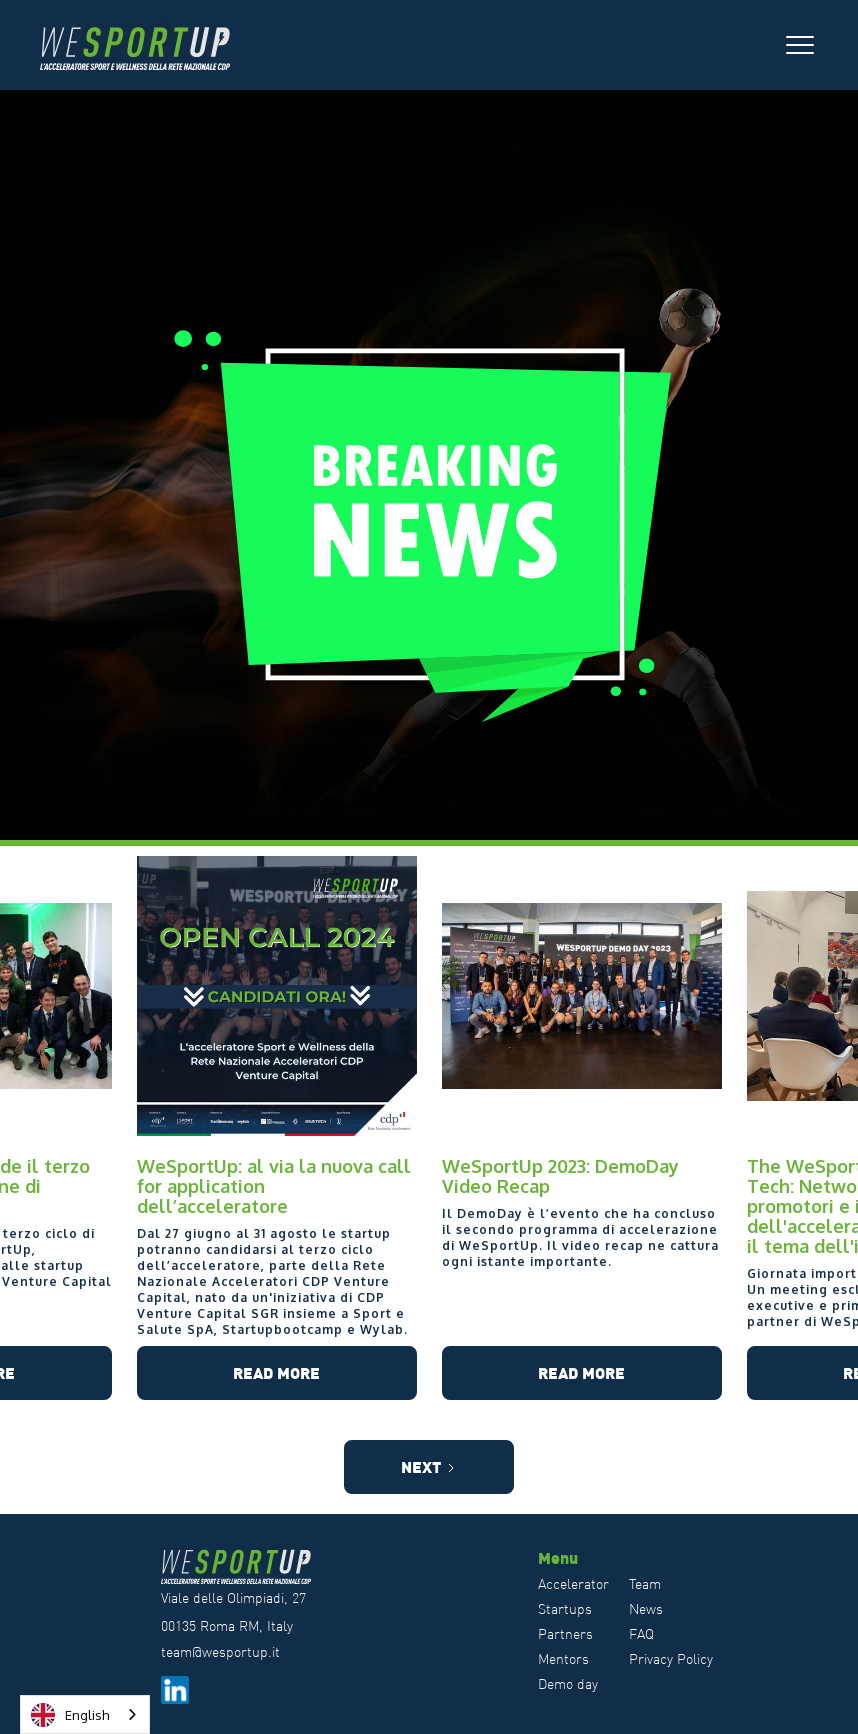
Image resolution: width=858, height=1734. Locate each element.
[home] (145, 45)
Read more (276, 1372)
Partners (565, 1634)
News (646, 1609)
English (70, 1715)
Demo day (568, 1684)
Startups (565, 1609)
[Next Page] (429, 1467)
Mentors (563, 1659)
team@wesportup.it (220, 1652)
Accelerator (573, 1584)
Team (645, 1584)
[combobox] (85, 1714)
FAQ (641, 1634)
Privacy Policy (671, 1659)
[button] (800, 45)
